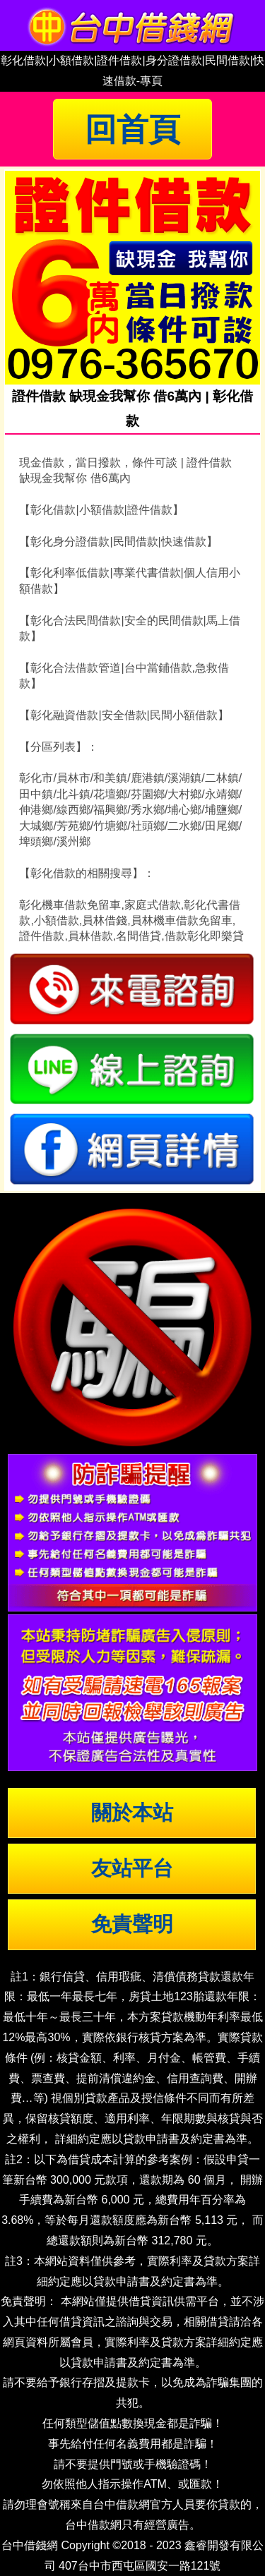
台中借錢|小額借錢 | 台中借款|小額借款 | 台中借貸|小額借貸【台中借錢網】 (132, 25)
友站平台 (132, 1868)
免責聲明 (132, 1924)
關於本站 (132, 1812)
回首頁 (132, 129)
